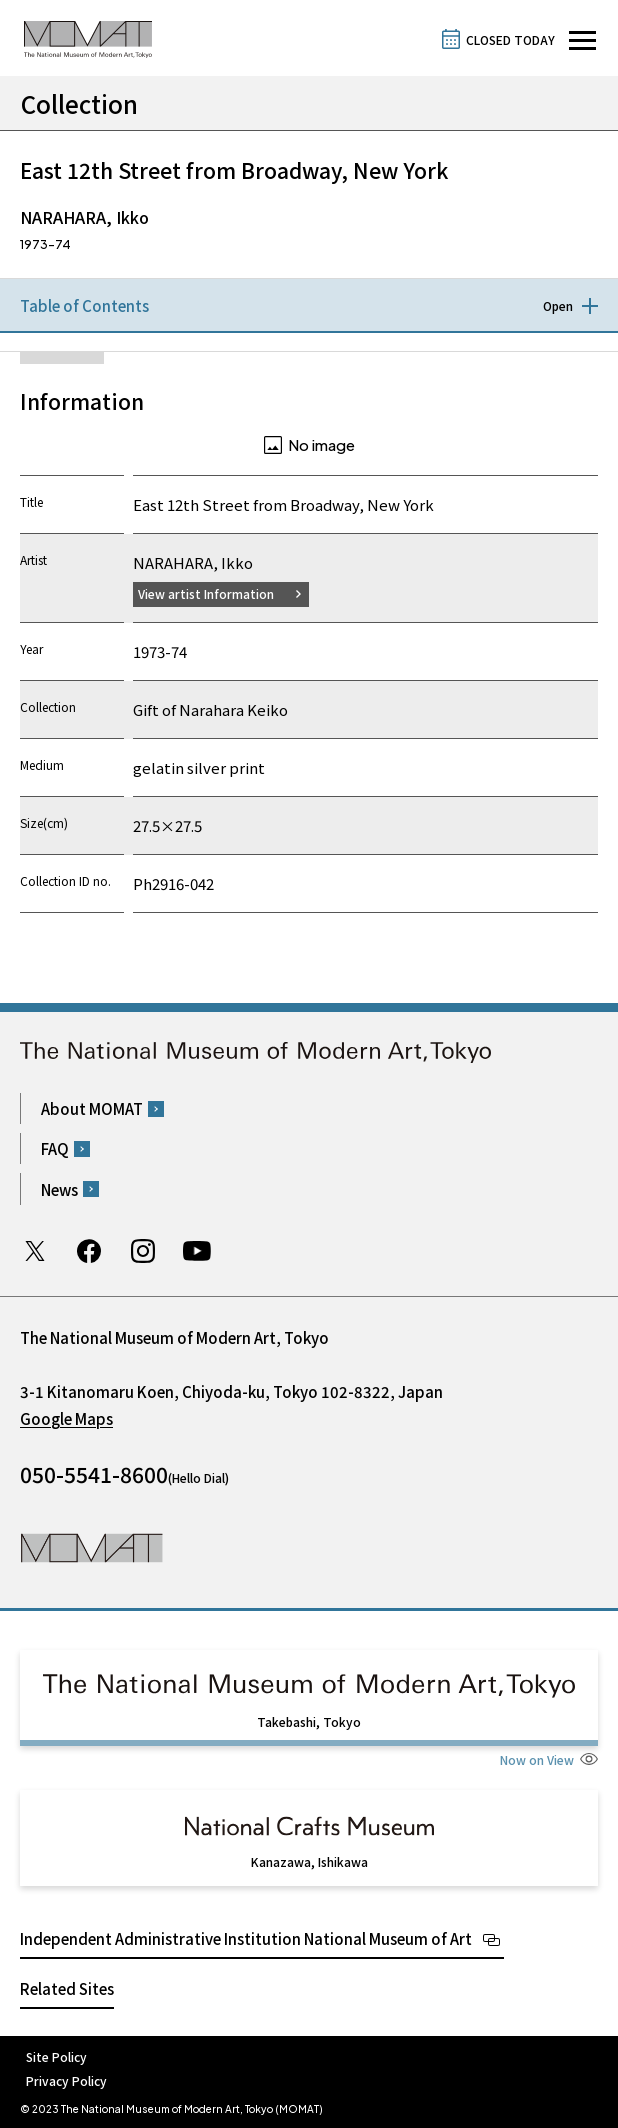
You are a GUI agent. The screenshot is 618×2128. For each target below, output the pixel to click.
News (59, 1189)
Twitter (35, 1251)
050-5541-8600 (94, 1474)
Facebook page (89, 1251)
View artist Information (206, 593)
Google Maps (66, 1418)
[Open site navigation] (582, 40)
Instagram (143, 1251)
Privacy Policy (66, 2080)
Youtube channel (197, 1251)
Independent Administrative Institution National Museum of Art (246, 1938)
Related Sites (67, 1988)
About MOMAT (92, 1108)
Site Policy (56, 2056)
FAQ (55, 1148)
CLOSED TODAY (510, 39)
